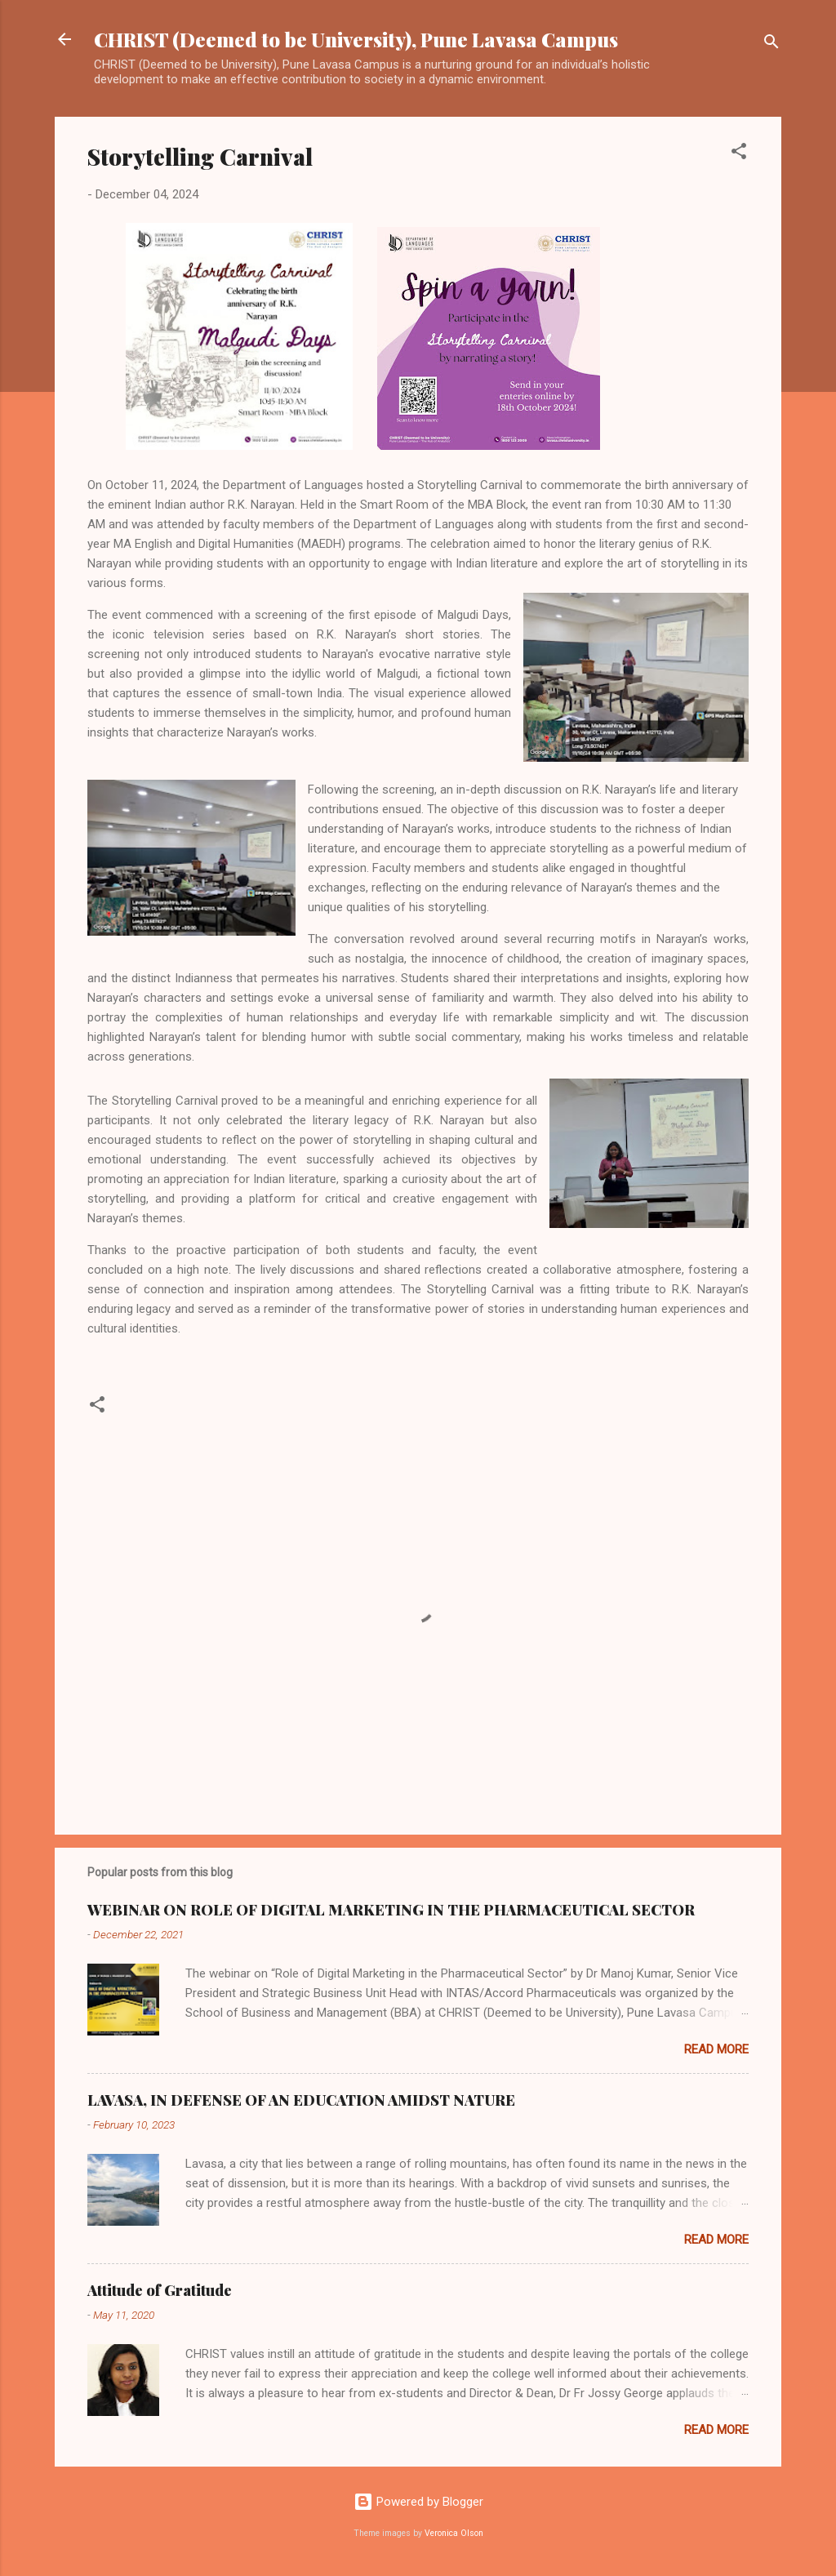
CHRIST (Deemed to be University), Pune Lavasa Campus (356, 39)
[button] (739, 154)
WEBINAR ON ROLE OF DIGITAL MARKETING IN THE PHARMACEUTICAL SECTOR (391, 1910)
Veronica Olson (454, 2533)
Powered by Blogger (418, 2501)
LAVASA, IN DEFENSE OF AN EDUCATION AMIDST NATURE (301, 2100)
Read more (716, 2049)
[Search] (771, 44)
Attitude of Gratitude (159, 2290)
